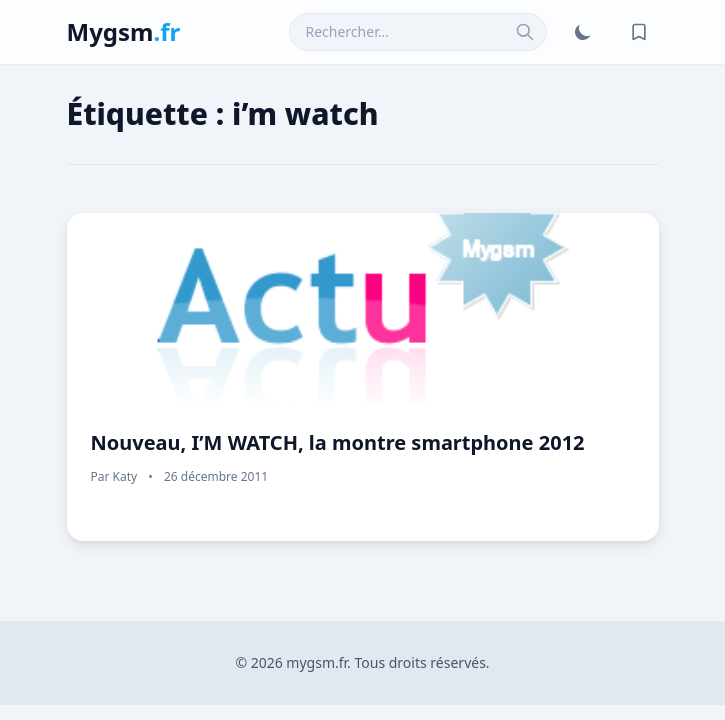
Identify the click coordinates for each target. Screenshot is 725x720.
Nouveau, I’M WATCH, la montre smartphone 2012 (338, 442)
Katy (125, 476)
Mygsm (124, 31)
